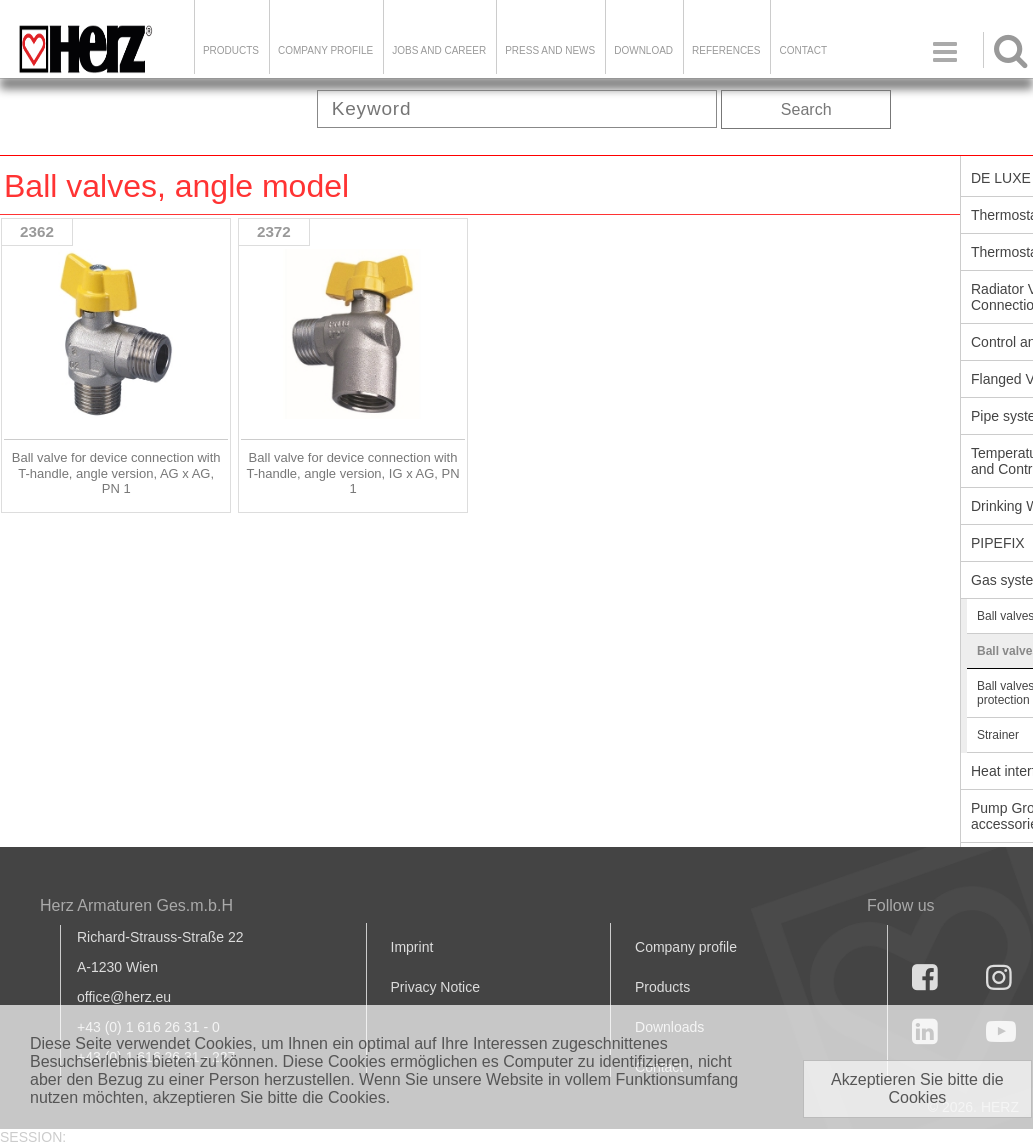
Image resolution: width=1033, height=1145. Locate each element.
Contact (803, 50)
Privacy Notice (435, 987)
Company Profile (325, 50)
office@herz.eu (124, 997)
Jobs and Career (439, 50)
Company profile (686, 947)
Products (231, 50)
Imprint (412, 947)
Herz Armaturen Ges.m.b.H (136, 905)
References (726, 50)
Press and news (550, 50)
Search (806, 109)
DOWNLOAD (643, 50)
